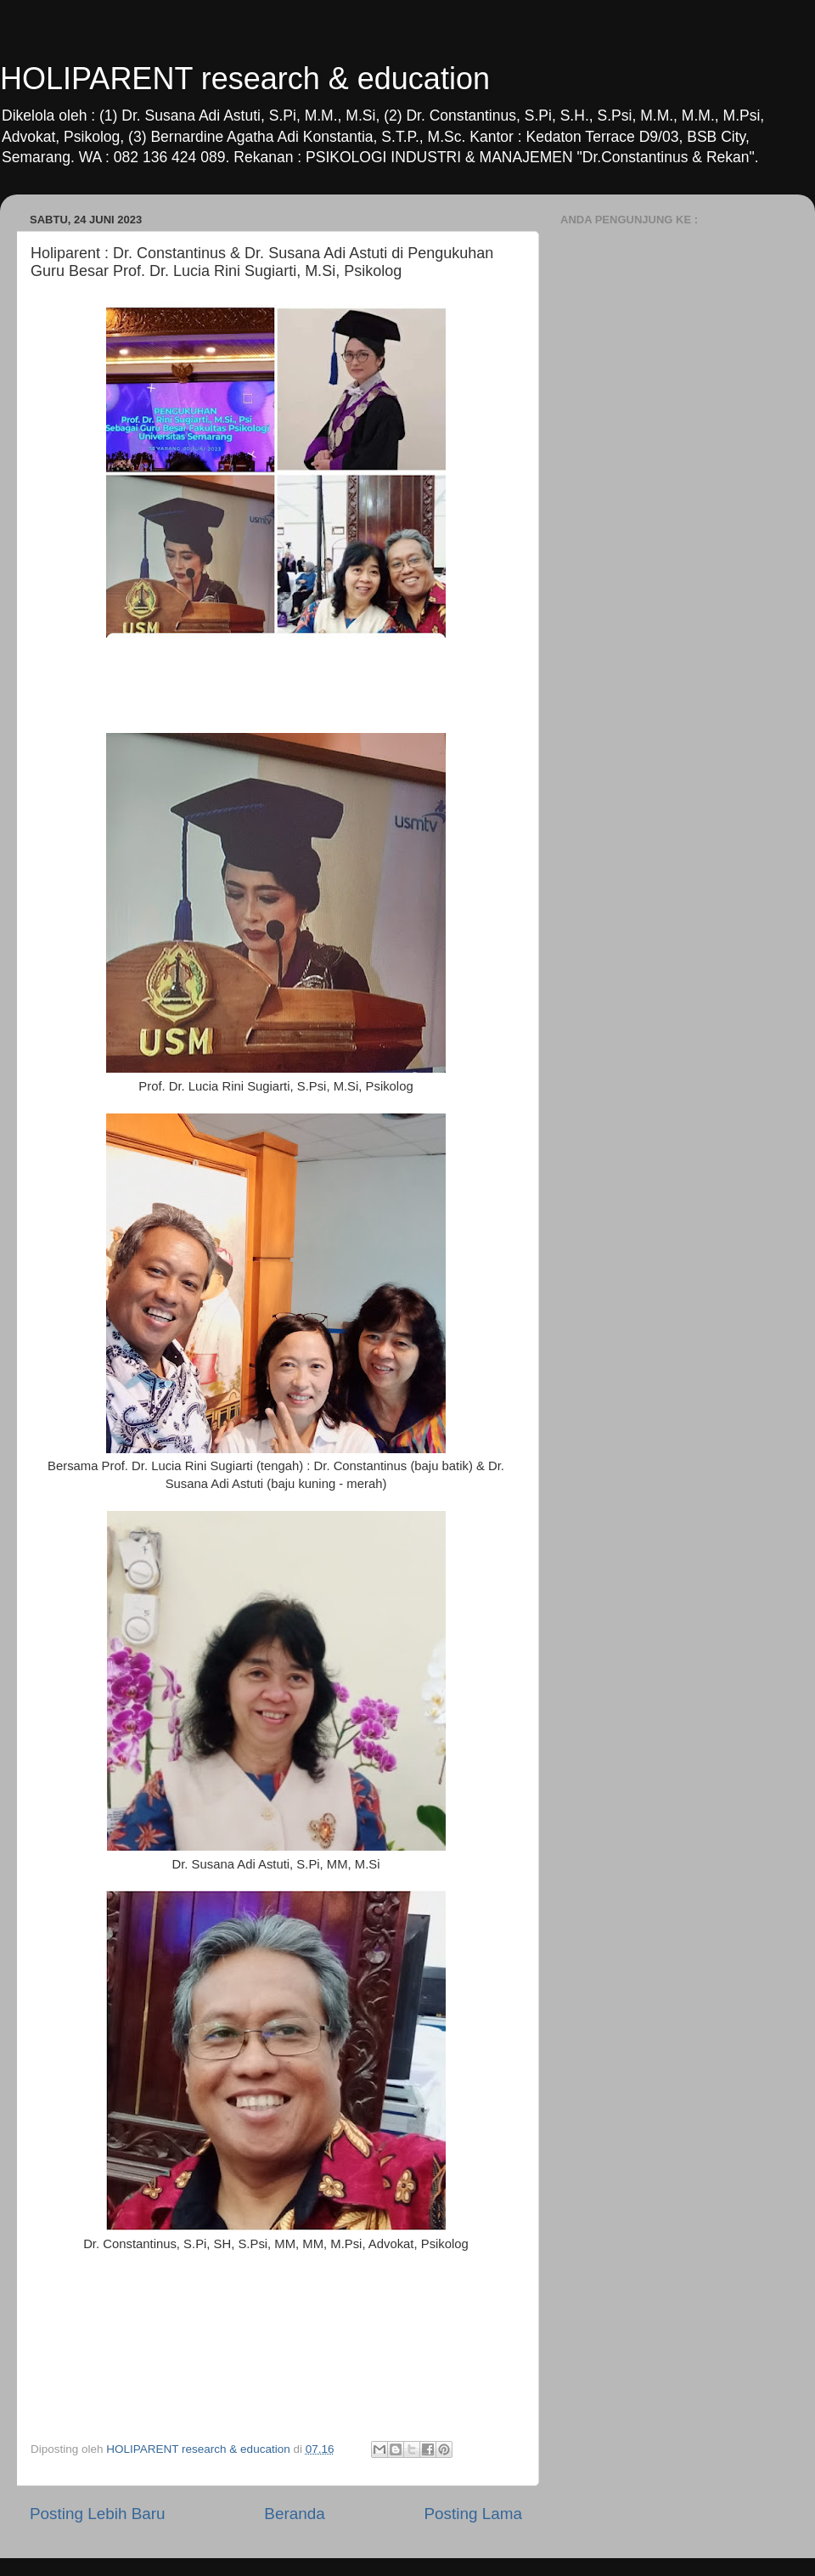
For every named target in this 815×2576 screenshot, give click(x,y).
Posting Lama (473, 2513)
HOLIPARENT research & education (245, 78)
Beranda (294, 2513)
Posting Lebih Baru (98, 2513)
